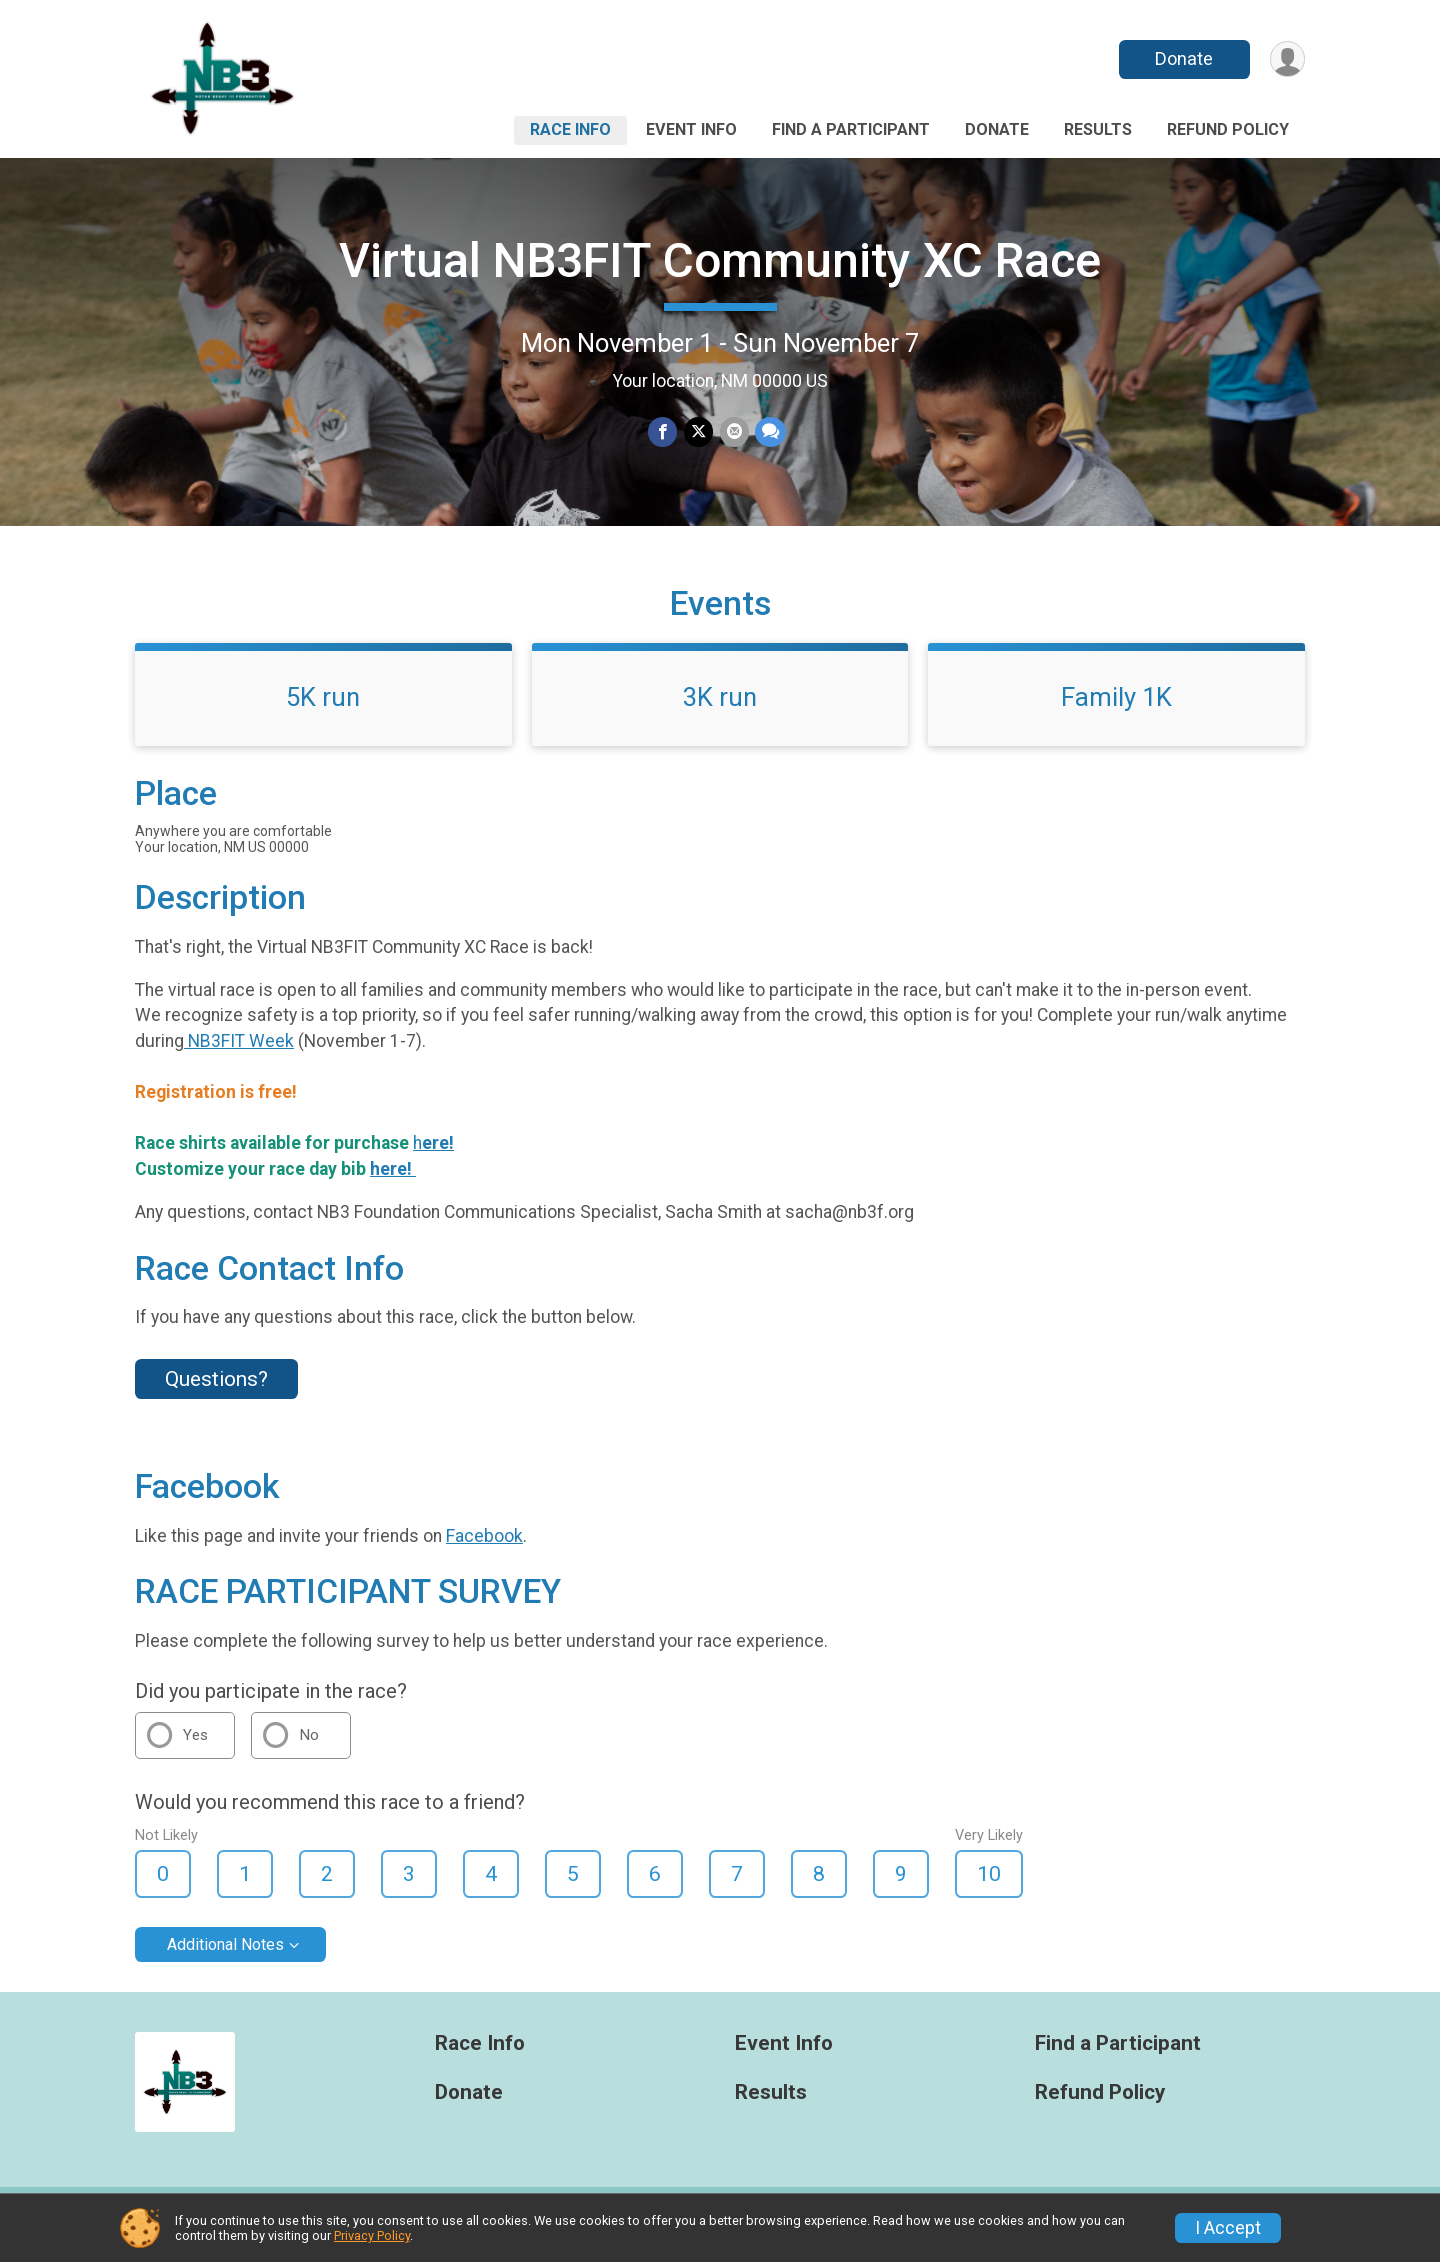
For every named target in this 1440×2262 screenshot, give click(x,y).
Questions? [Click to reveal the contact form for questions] (216, 1391)
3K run (720, 709)
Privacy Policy (372, 2235)
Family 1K (1116, 709)
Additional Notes (225, 1956)
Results (1098, 129)
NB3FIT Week (239, 1053)
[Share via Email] (733, 432)
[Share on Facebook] (663, 432)
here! (393, 1181)
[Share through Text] (769, 432)
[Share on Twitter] (698, 432)
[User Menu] (1286, 59)
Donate (1183, 58)
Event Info (691, 129)
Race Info (570, 129)
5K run (323, 709)
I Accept (1228, 2228)
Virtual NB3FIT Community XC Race (720, 260)
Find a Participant (851, 129)
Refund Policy (1228, 129)
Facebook (484, 1548)
